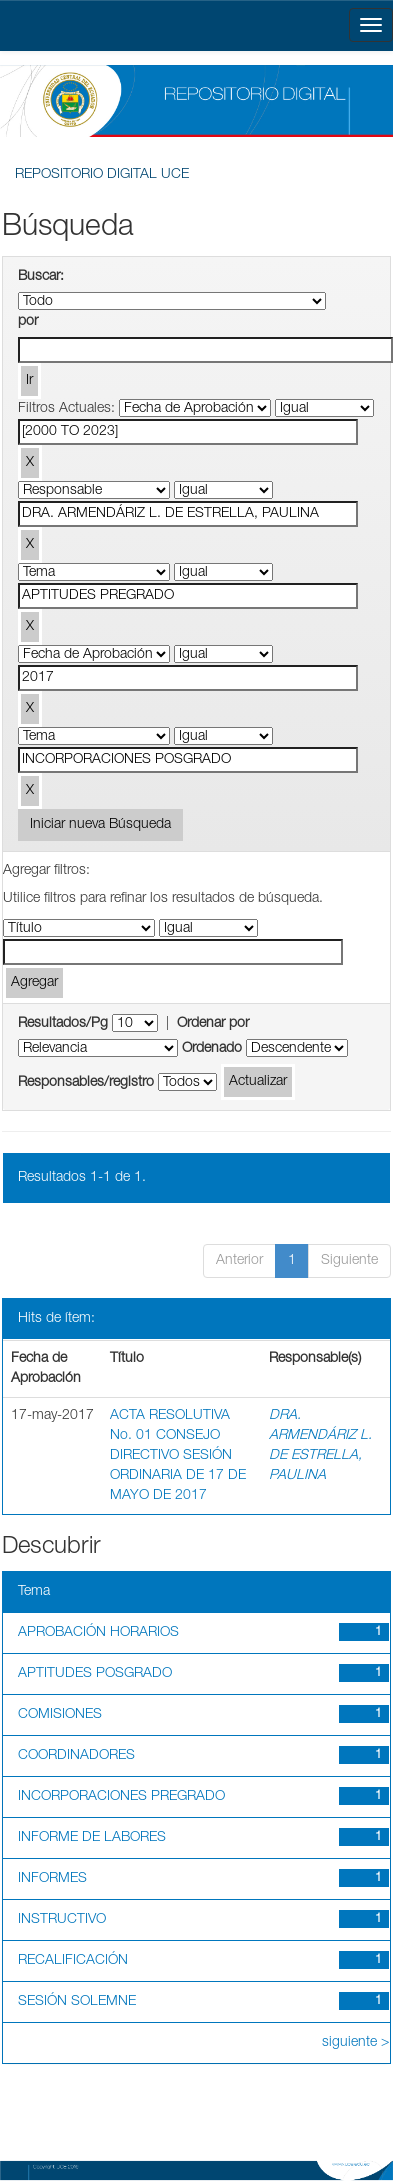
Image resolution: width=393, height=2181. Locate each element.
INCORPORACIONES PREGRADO (121, 1797)
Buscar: (41, 277)
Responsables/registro (86, 1083)
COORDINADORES (76, 1756)
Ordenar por (213, 1024)
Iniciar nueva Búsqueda (100, 825)
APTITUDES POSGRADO (95, 1674)
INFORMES (52, 1879)
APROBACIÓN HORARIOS (98, 1633)
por (28, 322)
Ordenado (212, 1049)
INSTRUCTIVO (62, 1920)
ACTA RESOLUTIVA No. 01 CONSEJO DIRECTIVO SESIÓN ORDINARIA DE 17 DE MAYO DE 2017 (178, 1456)
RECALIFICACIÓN (73, 1961)
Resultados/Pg (63, 1024)
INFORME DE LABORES (92, 1838)
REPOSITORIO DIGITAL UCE (102, 175)
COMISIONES (60, 1715)
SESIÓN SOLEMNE (77, 2002)
